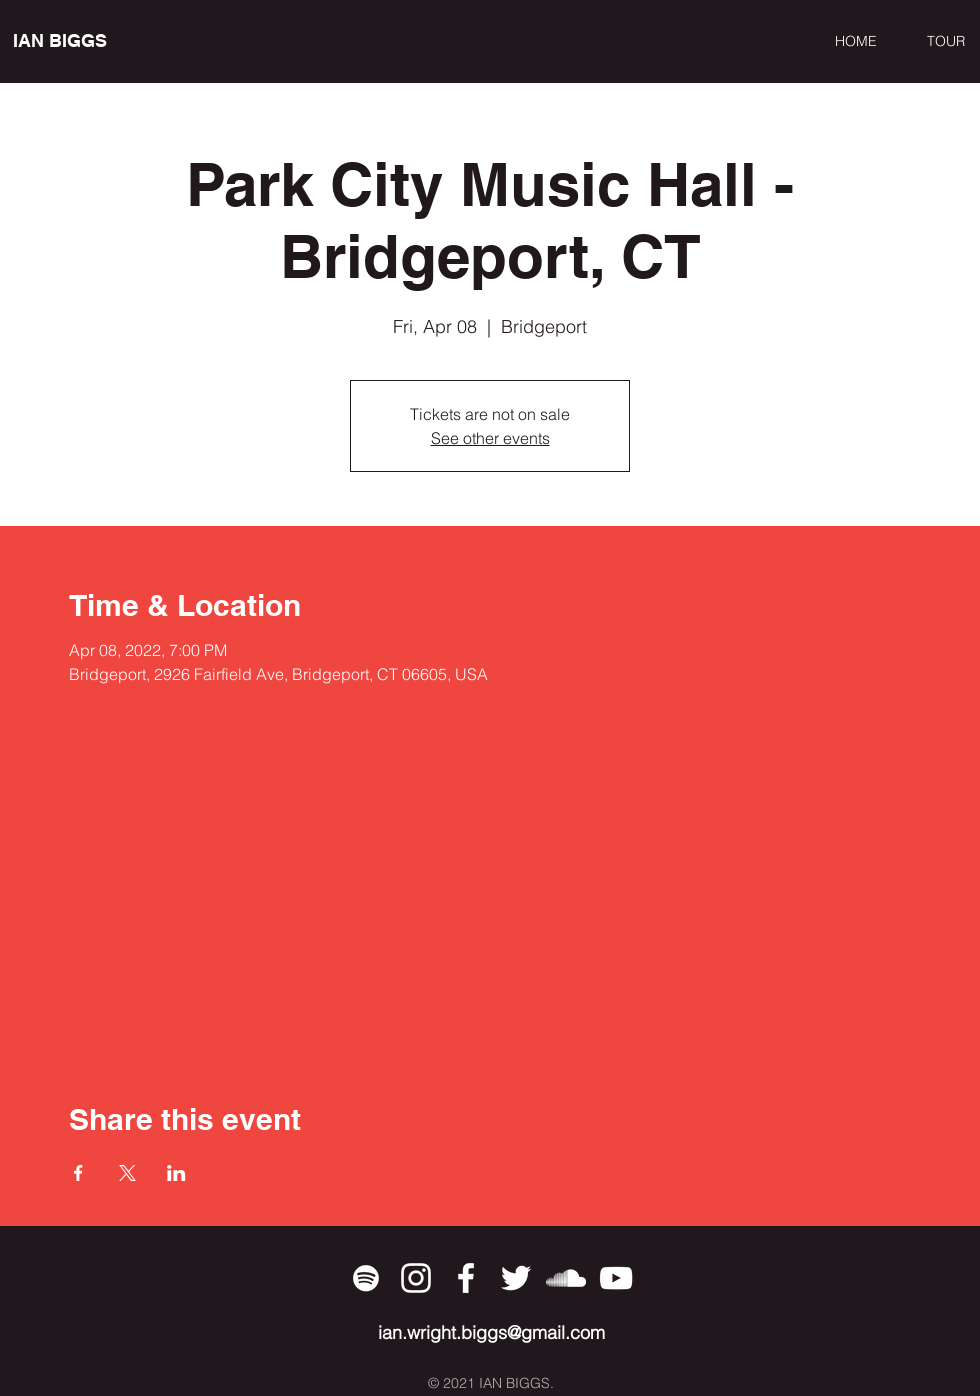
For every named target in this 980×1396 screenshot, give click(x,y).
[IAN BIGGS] (104, 41)
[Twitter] (516, 1278)
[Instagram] (416, 1278)
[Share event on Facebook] (78, 1173)
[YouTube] (616, 1278)
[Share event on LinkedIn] (176, 1173)
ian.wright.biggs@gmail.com (491, 1332)
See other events (490, 438)
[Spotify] (366, 1278)
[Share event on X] (127, 1173)
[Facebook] (466, 1278)
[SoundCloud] (566, 1278)
